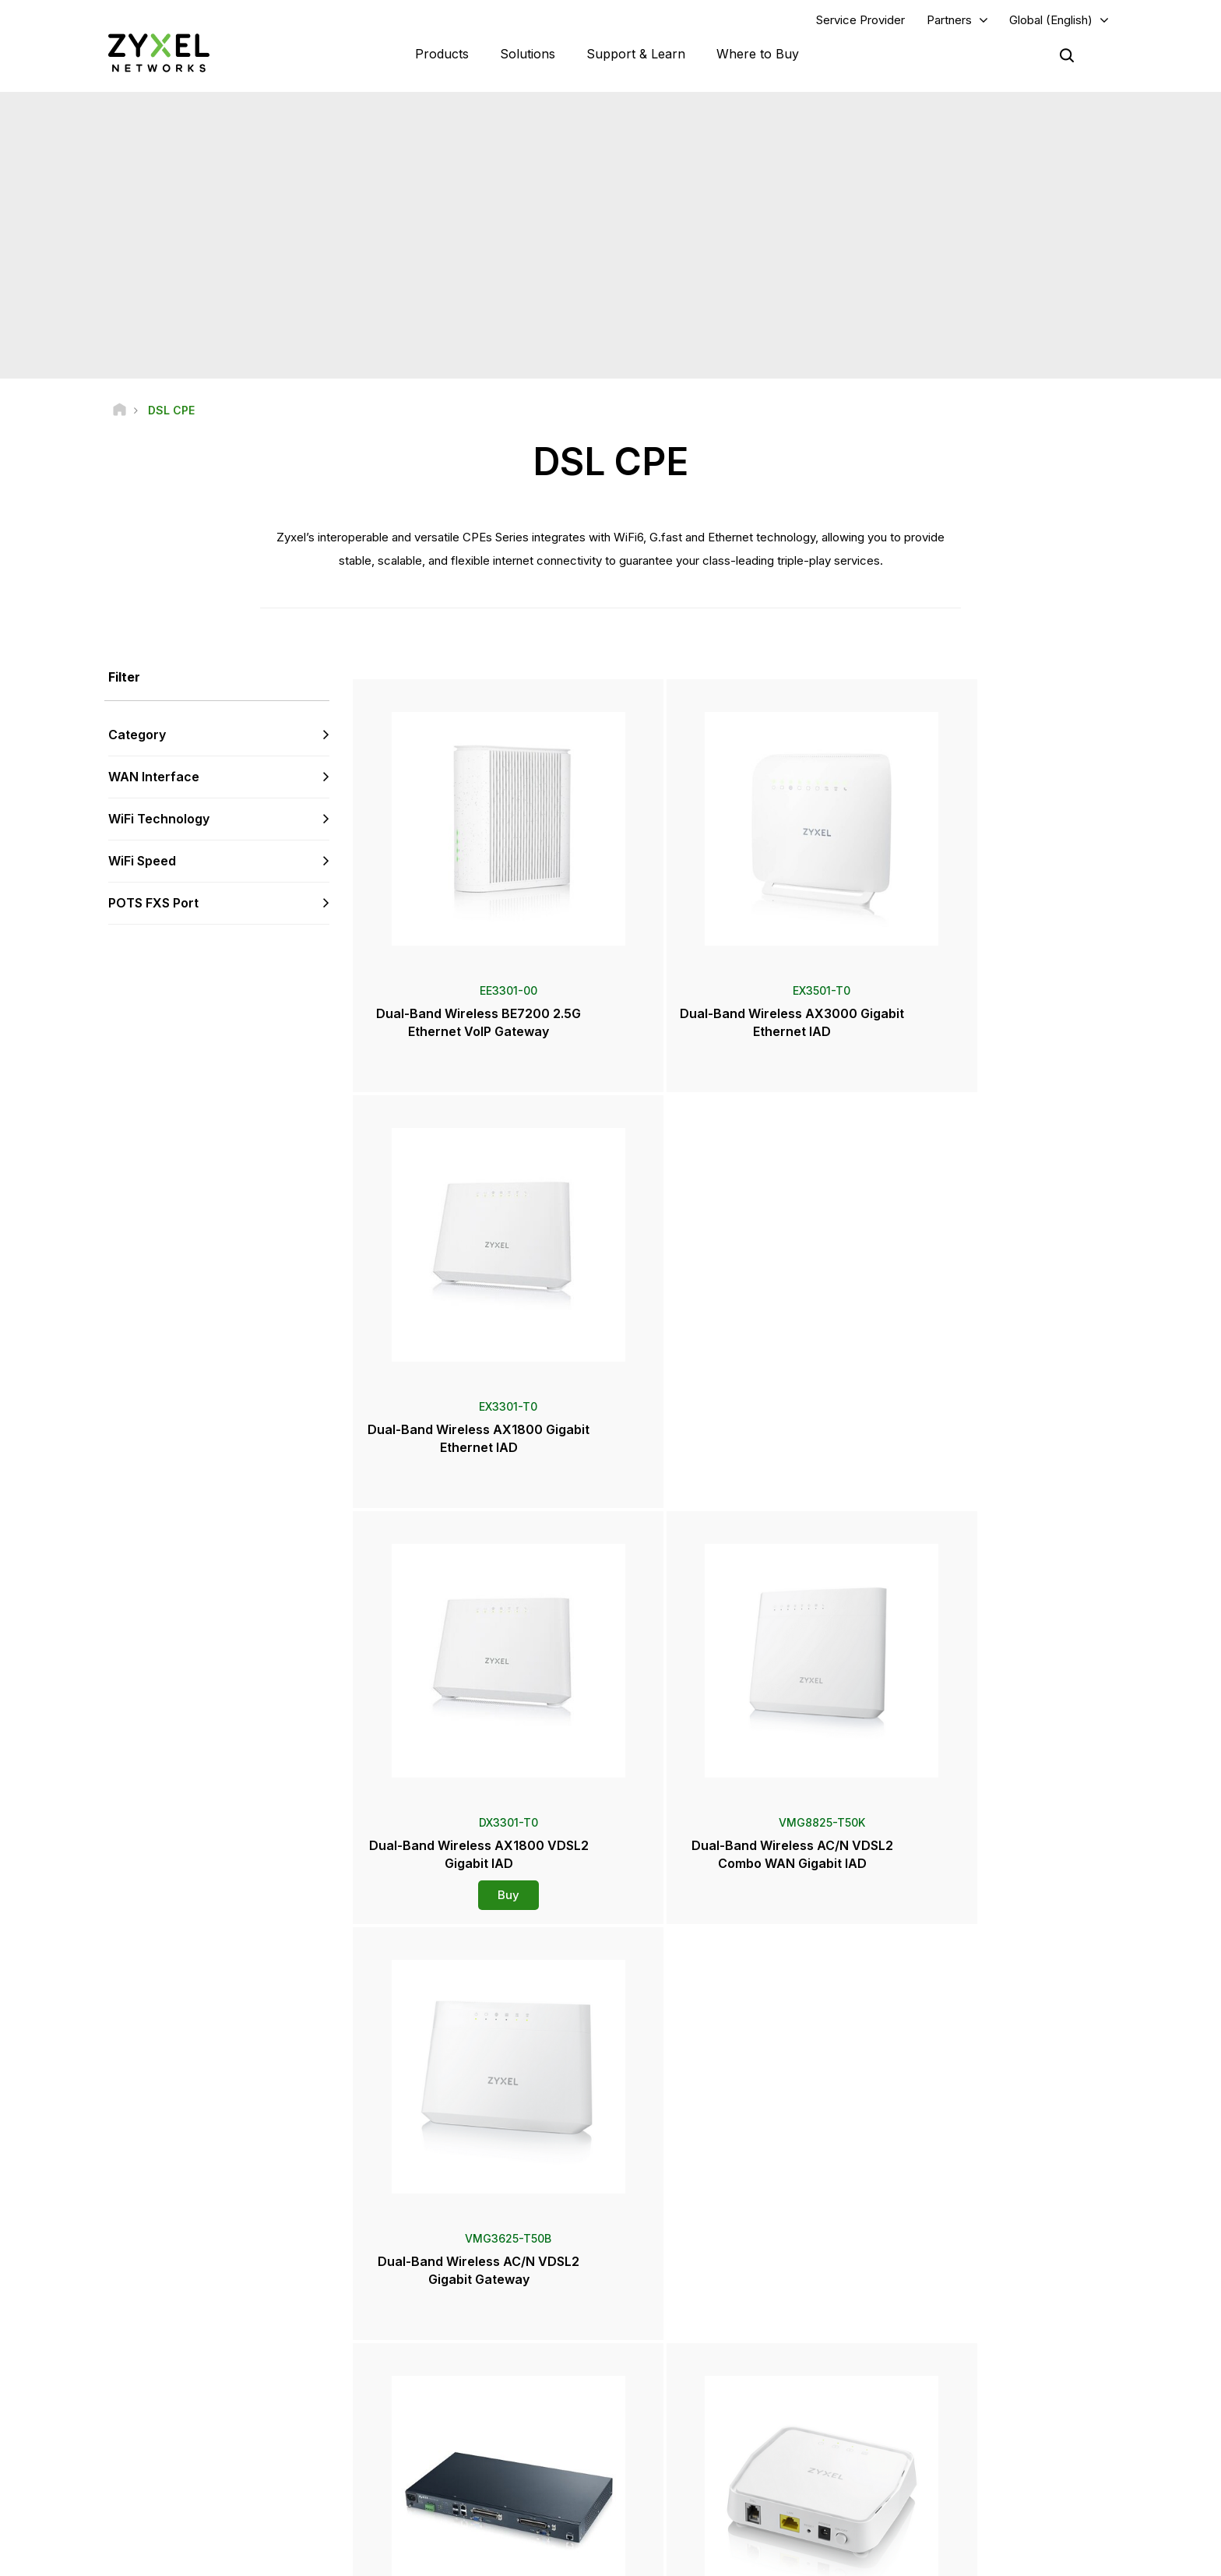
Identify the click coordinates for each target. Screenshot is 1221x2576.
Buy (479, 1481)
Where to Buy (757, 54)
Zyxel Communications (953, 2502)
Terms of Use (878, 2557)
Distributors (678, 2361)
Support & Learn (635, 54)
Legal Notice (786, 2557)
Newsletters (680, 2477)
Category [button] (137, 737)
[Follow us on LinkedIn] (202, 2469)
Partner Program (938, 2336)
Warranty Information (450, 2387)
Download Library (443, 2361)
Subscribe (302, 2373)
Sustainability (931, 2450)
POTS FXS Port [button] (153, 904)
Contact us (610, 2193)
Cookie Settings (1073, 2557)
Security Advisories (447, 2413)
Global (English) (1051, 20)
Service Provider (860, 20)
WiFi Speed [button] (142, 862)
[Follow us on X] (240, 2469)
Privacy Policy (973, 2557)
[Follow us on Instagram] (279, 2469)
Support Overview (444, 2310)
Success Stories (938, 2477)
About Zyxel (928, 2424)
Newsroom (684, 2398)
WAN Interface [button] (153, 779)
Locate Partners (688, 2336)
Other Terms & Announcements (474, 2439)
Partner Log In (932, 2310)
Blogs (665, 2502)
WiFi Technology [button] (158, 820)
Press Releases (688, 2424)
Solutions (527, 54)
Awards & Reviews (694, 2450)
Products (442, 54)
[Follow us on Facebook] (120, 2469)
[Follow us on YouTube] (161, 2469)
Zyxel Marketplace (694, 2310)
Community (429, 2336)
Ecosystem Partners (947, 2361)
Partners (949, 20)
